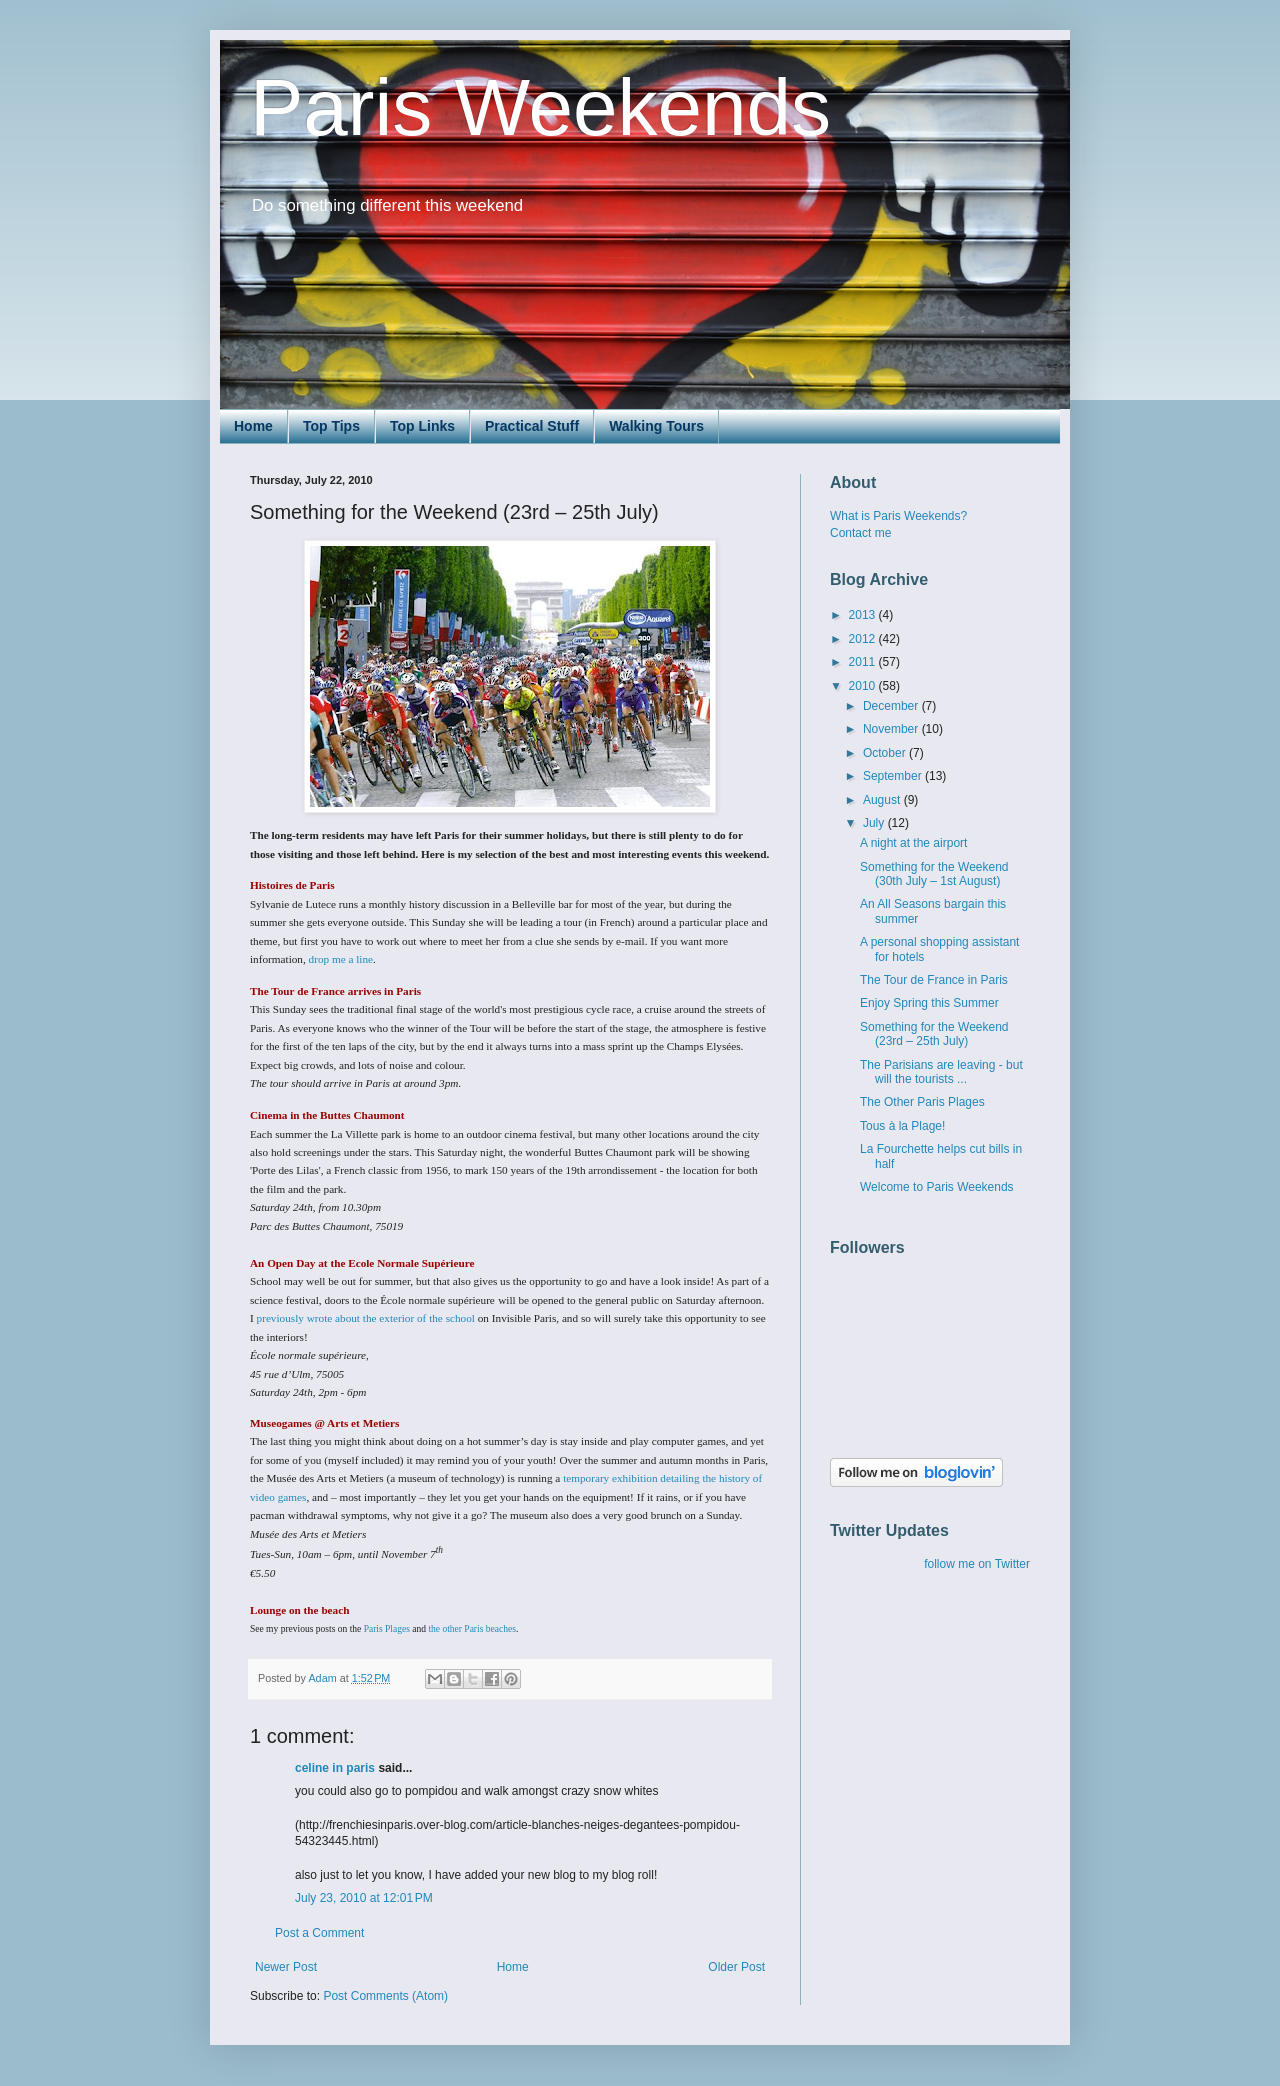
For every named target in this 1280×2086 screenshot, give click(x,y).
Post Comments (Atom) (385, 1996)
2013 (864, 615)
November (892, 729)
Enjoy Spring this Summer (929, 1003)
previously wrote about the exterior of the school (366, 1318)
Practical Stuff (532, 426)
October (886, 753)
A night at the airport (913, 843)
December (892, 706)
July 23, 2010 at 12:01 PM (364, 1898)
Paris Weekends (540, 107)
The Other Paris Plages (922, 1102)
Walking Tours (656, 426)
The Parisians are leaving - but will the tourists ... (941, 1072)
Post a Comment (319, 1933)
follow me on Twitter (977, 1564)
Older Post (736, 1967)
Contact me (860, 533)
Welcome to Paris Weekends (937, 1187)
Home (253, 426)
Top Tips (331, 426)
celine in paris (335, 1768)
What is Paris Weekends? (898, 516)
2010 (864, 686)
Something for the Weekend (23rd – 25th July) (934, 1034)
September (894, 776)
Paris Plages (387, 1629)
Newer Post (286, 1967)
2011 (864, 662)
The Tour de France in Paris (934, 980)
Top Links (422, 426)
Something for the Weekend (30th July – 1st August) (934, 874)
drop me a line (341, 959)
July (875, 823)
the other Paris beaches (471, 1629)
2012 (864, 639)
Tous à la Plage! (902, 1126)
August (883, 800)
